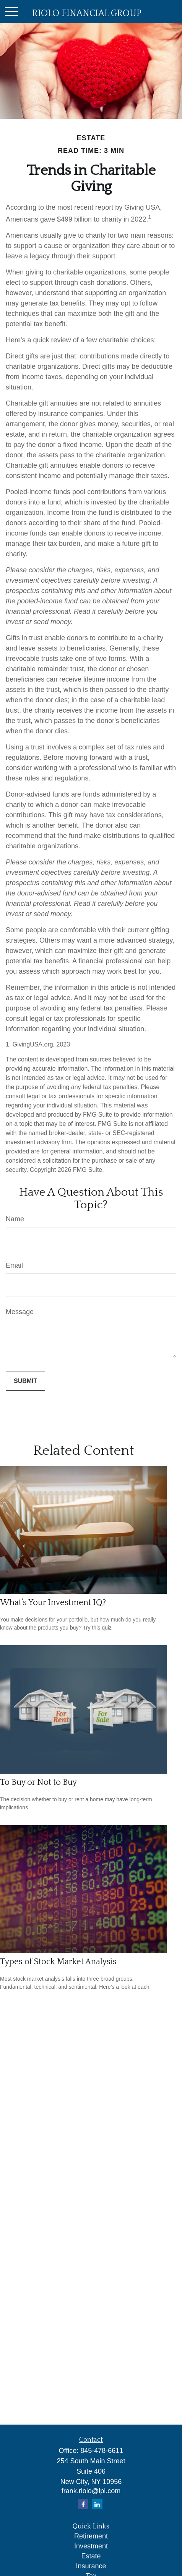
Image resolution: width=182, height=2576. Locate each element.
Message (20, 1312)
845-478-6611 (101, 2450)
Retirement (91, 2536)
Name (15, 1219)
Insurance (91, 2566)
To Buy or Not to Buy (38, 1782)
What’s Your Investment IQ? (53, 1602)
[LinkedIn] (97, 2504)
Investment (91, 2546)
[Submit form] (25, 1381)
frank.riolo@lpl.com (91, 2491)
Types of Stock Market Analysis (58, 1962)
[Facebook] (83, 2504)
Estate (91, 2556)
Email (14, 1265)
